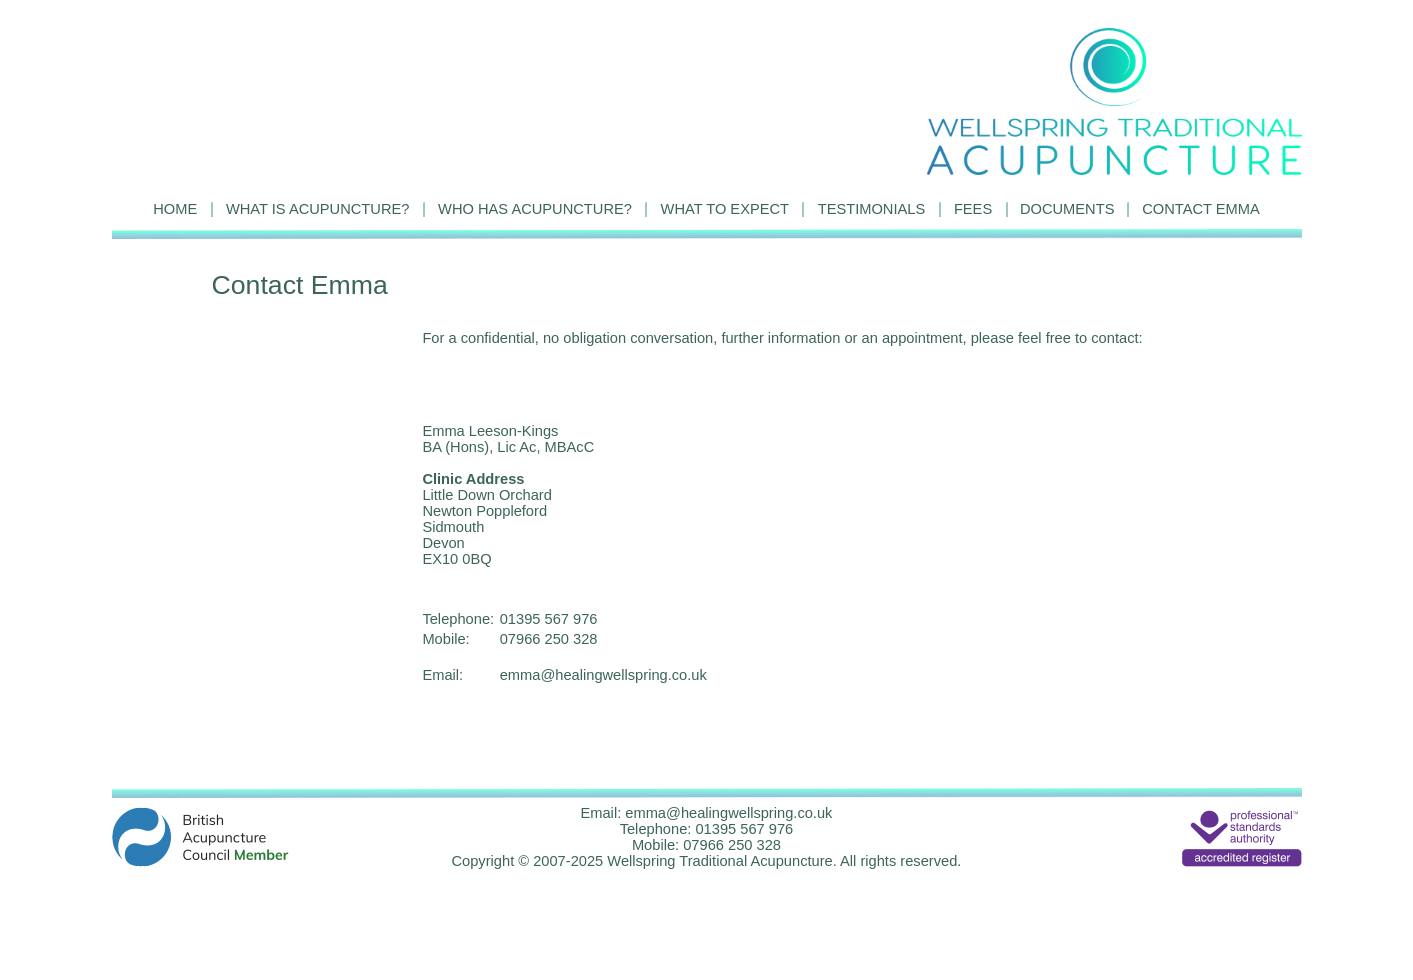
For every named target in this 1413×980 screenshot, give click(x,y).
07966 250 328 (549, 639)
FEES (973, 209)
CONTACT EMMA (1201, 209)
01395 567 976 (549, 619)
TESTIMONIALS (872, 209)
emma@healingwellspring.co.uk (603, 675)
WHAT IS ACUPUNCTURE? (318, 209)
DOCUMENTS (1067, 209)
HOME (175, 209)
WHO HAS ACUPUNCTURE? (535, 209)
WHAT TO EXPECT (725, 209)
